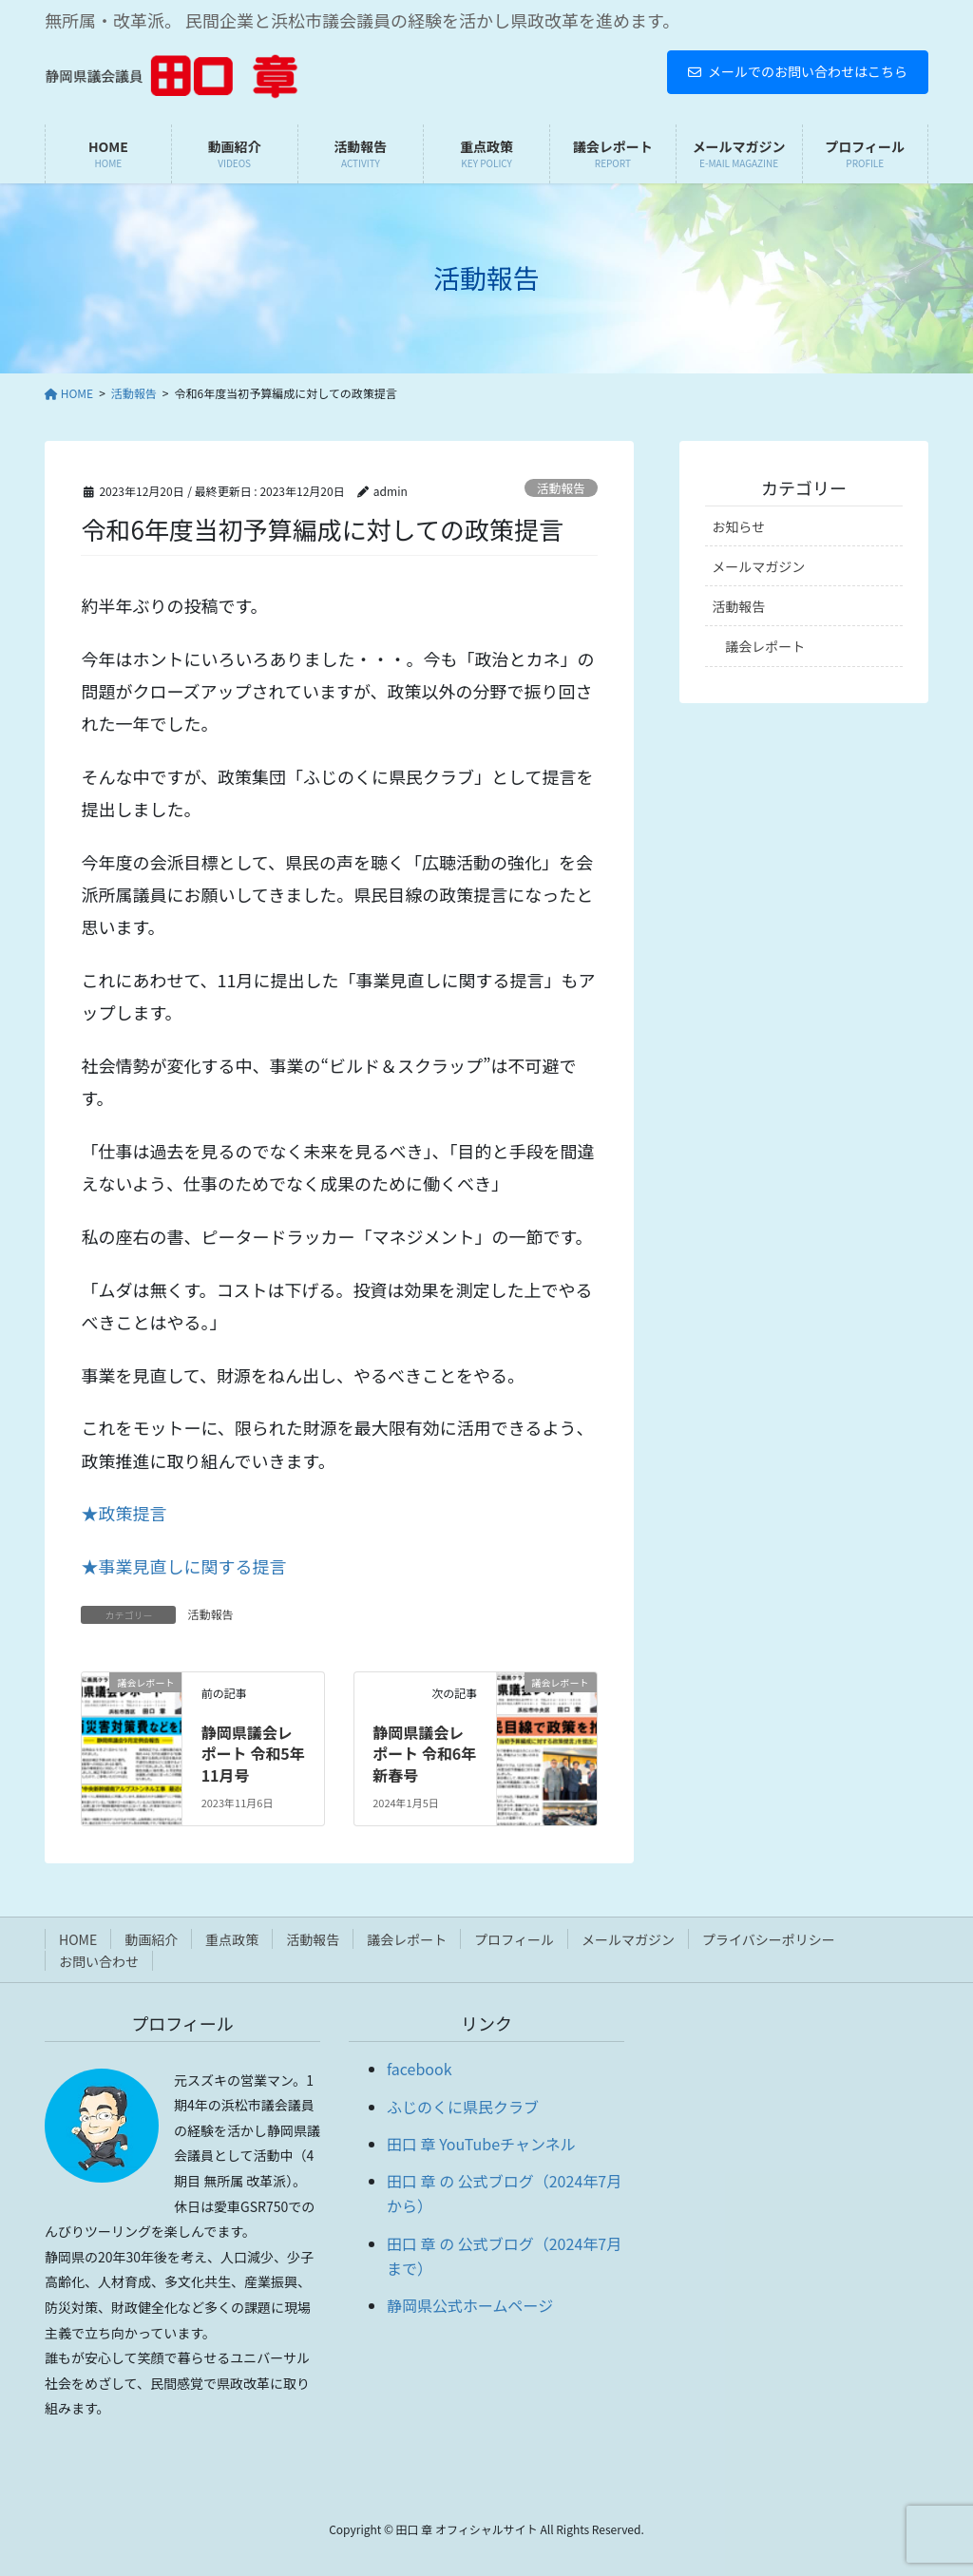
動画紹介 (151, 1939)
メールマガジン (758, 566)
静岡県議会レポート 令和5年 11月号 (253, 1753)
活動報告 (561, 488)
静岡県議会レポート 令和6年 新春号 (424, 1753)
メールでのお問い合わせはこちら (797, 71)
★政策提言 (123, 1512)
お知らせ (738, 526)
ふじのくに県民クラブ (463, 2106)
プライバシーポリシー (768, 1939)
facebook (419, 2068)
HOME (78, 1939)
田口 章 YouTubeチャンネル (481, 2143)
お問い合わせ (99, 1961)
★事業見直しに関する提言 (183, 1566)
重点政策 (231, 1939)
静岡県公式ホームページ (470, 2305)
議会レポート (765, 646)
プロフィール (514, 1939)
